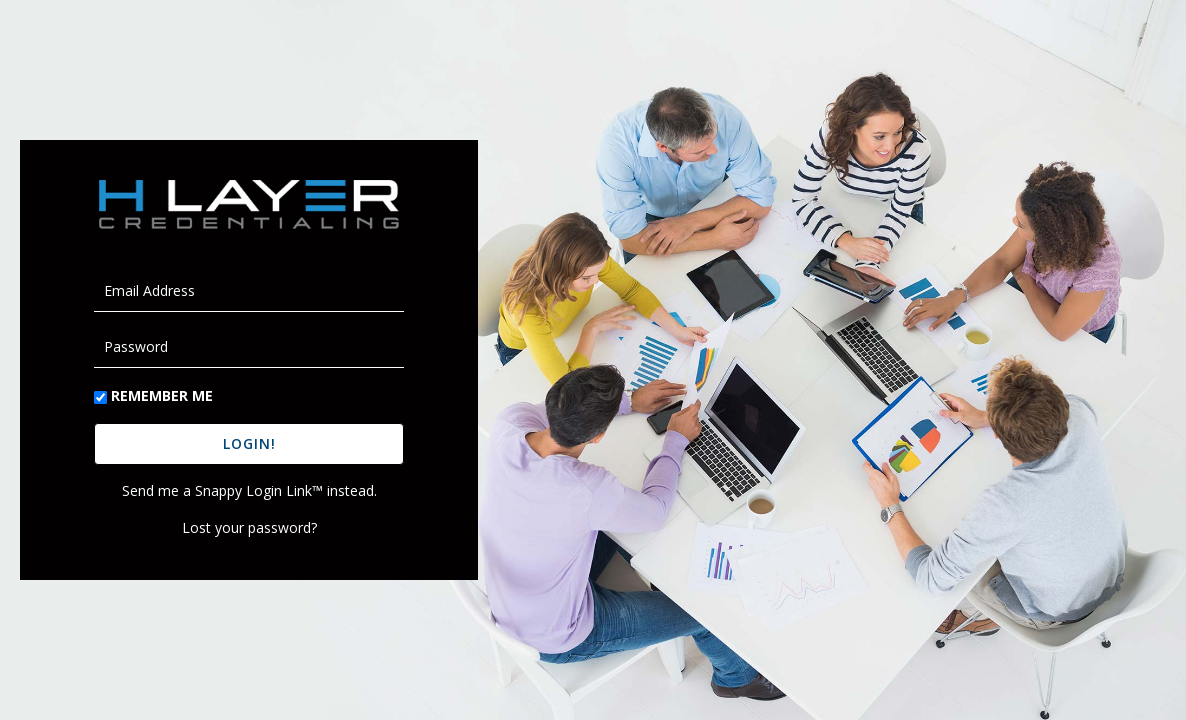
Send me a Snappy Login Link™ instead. (249, 490)
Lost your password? (249, 527)
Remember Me (162, 395)
